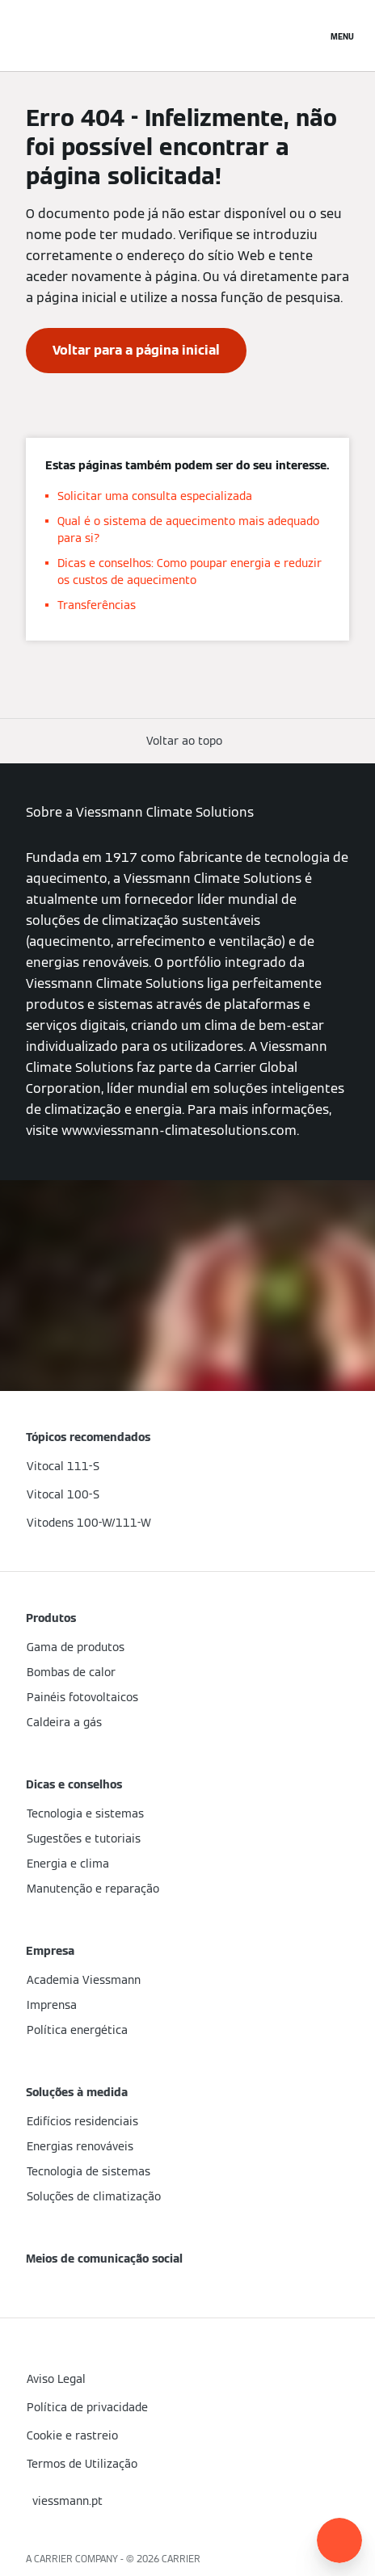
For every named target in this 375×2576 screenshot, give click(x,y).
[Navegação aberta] (342, 35)
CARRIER (181, 2559)
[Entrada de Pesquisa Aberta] (306, 35)
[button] (187, 741)
